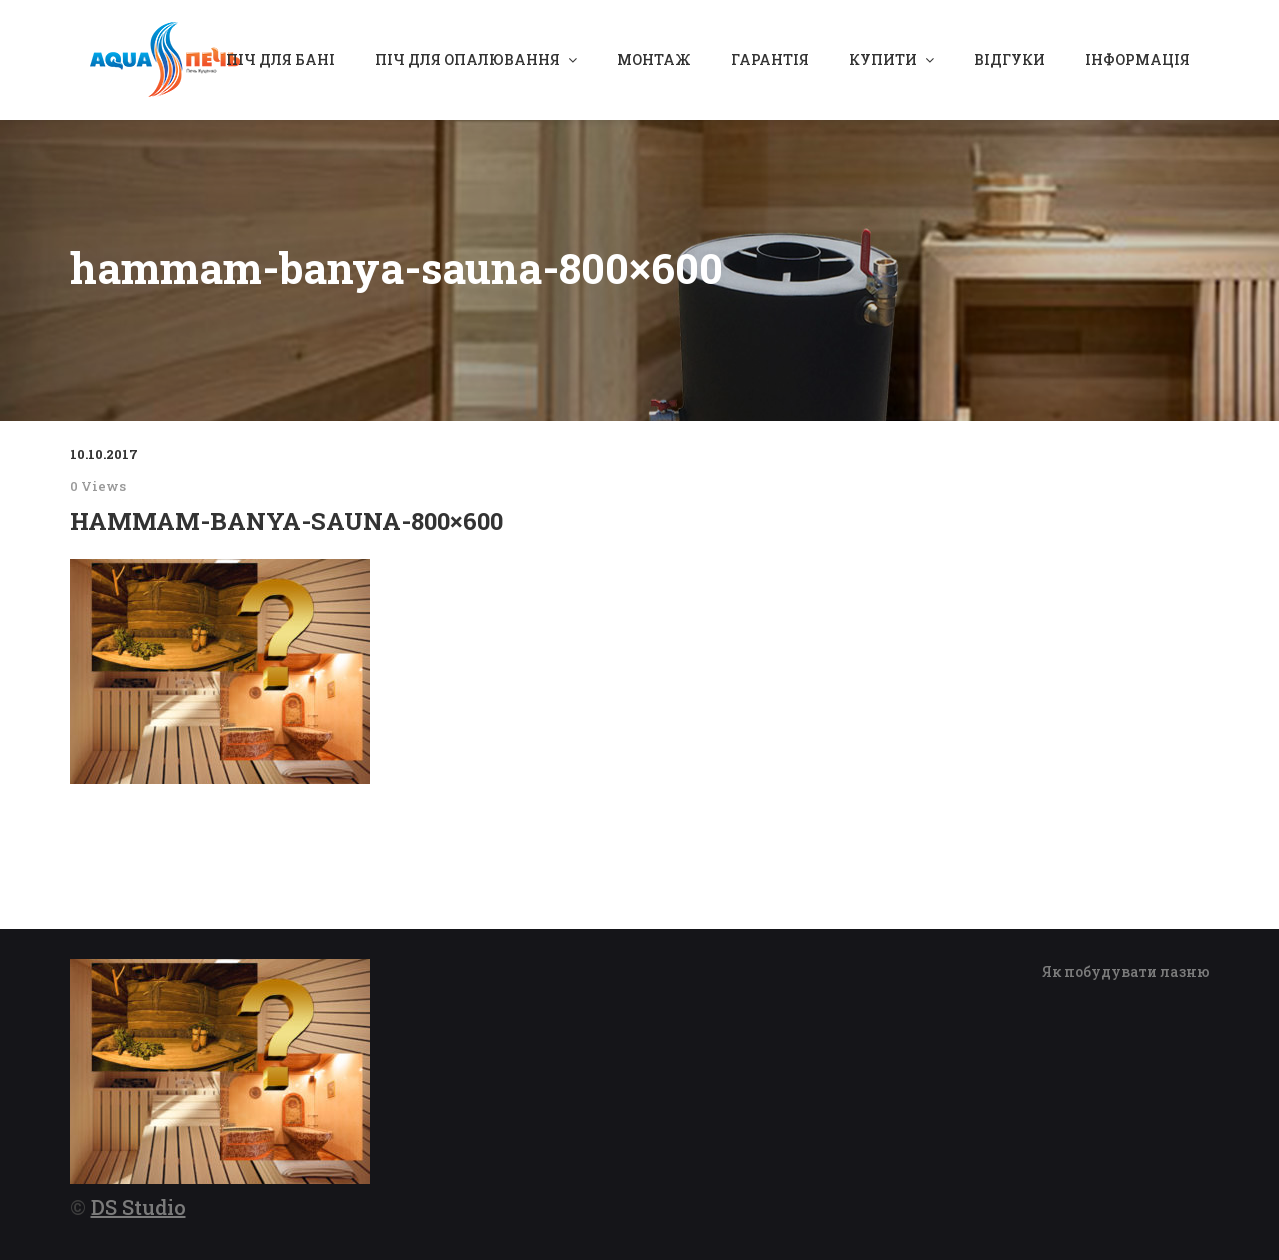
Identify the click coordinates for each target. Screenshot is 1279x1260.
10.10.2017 (104, 454)
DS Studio (138, 1207)
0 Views (98, 486)
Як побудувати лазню (1126, 971)
